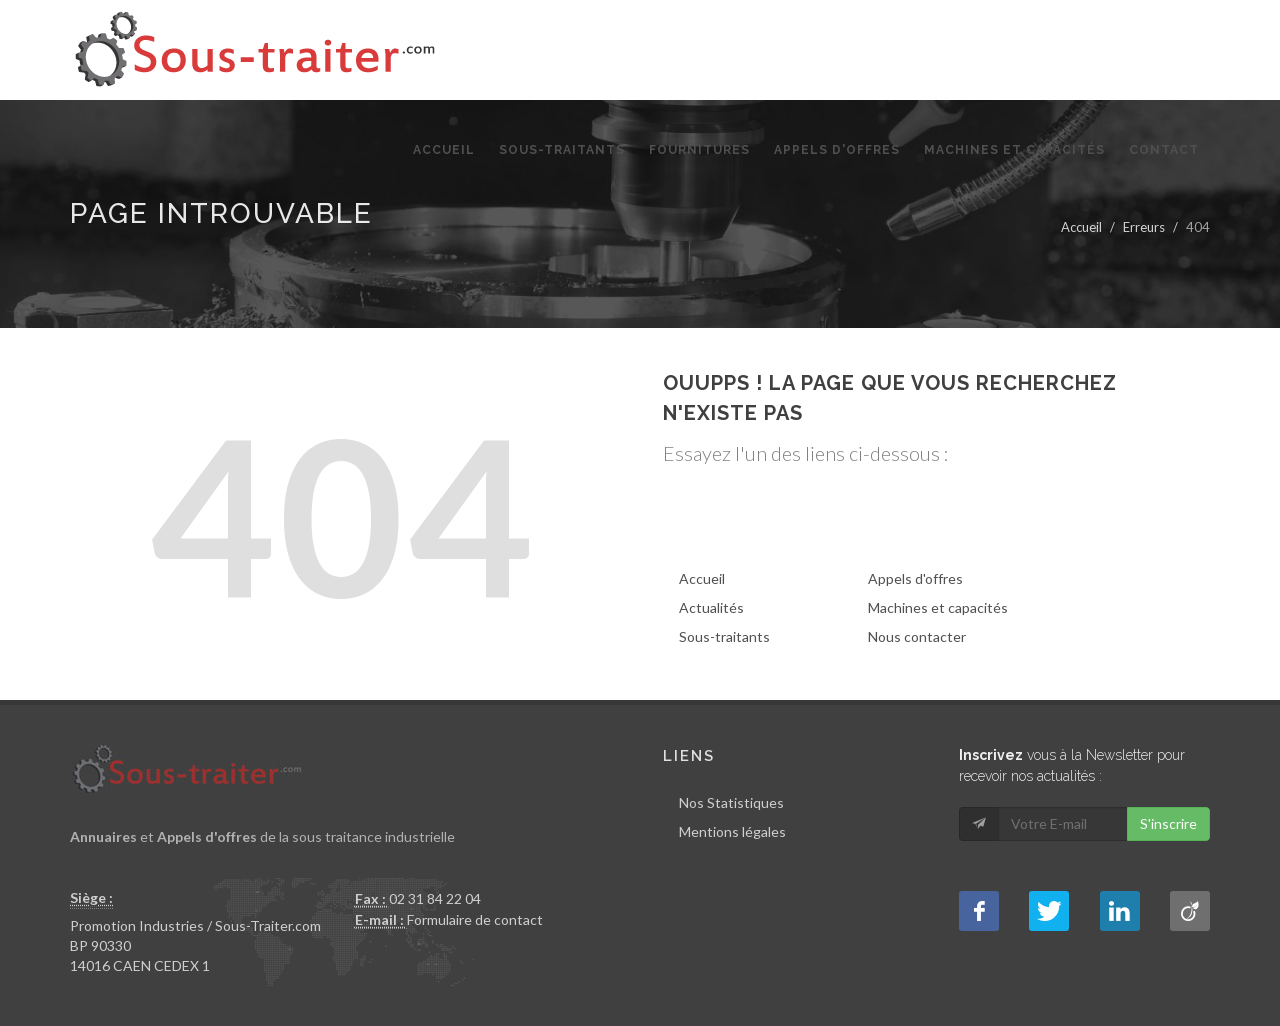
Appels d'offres (915, 578)
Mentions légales (732, 831)
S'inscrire (1168, 823)
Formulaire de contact (475, 919)
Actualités (711, 607)
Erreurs (1144, 227)
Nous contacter (917, 636)
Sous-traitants (724, 636)
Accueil (1081, 227)
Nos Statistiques (731, 802)
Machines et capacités (938, 607)
